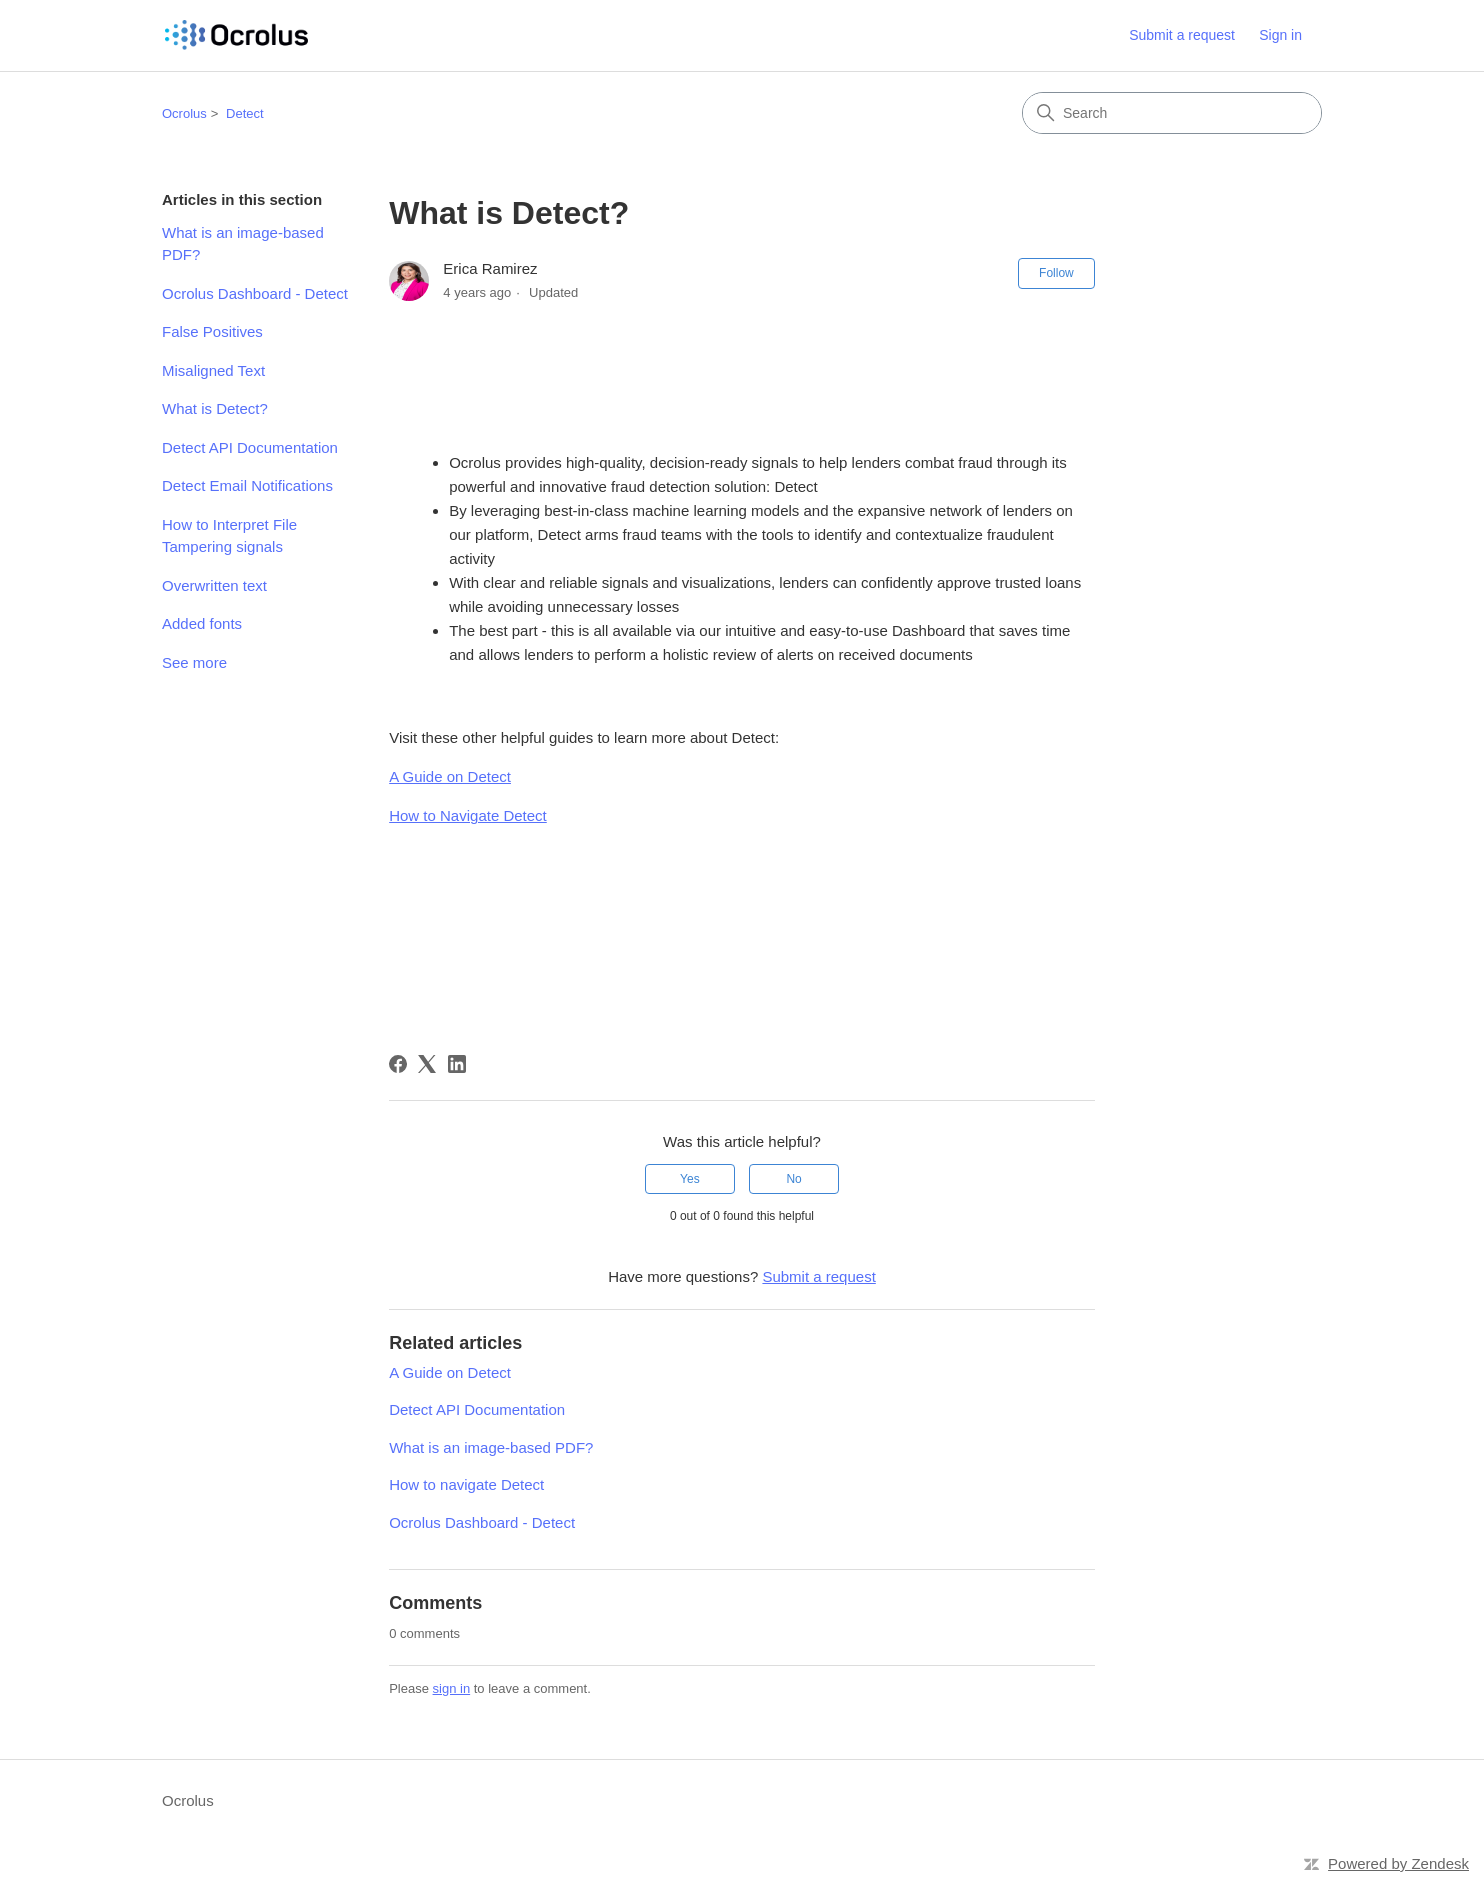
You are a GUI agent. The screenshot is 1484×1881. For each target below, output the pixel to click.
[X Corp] (427, 1064)
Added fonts (202, 623)
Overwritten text (214, 585)
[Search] (1172, 113)
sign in (452, 1688)
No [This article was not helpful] (793, 1179)
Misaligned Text (213, 370)
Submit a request (1182, 35)
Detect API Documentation (250, 447)
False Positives (212, 331)
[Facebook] (398, 1064)
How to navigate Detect (466, 1484)
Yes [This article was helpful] (690, 1179)
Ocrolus (184, 113)
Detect (245, 113)
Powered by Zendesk (1398, 1863)
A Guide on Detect (450, 1372)
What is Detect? (215, 408)
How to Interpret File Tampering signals (229, 536)
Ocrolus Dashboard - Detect (255, 293)
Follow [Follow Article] (1056, 273)
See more (194, 662)
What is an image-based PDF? (243, 244)
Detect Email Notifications (247, 485)
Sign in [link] (1280, 35)
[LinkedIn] (457, 1064)
